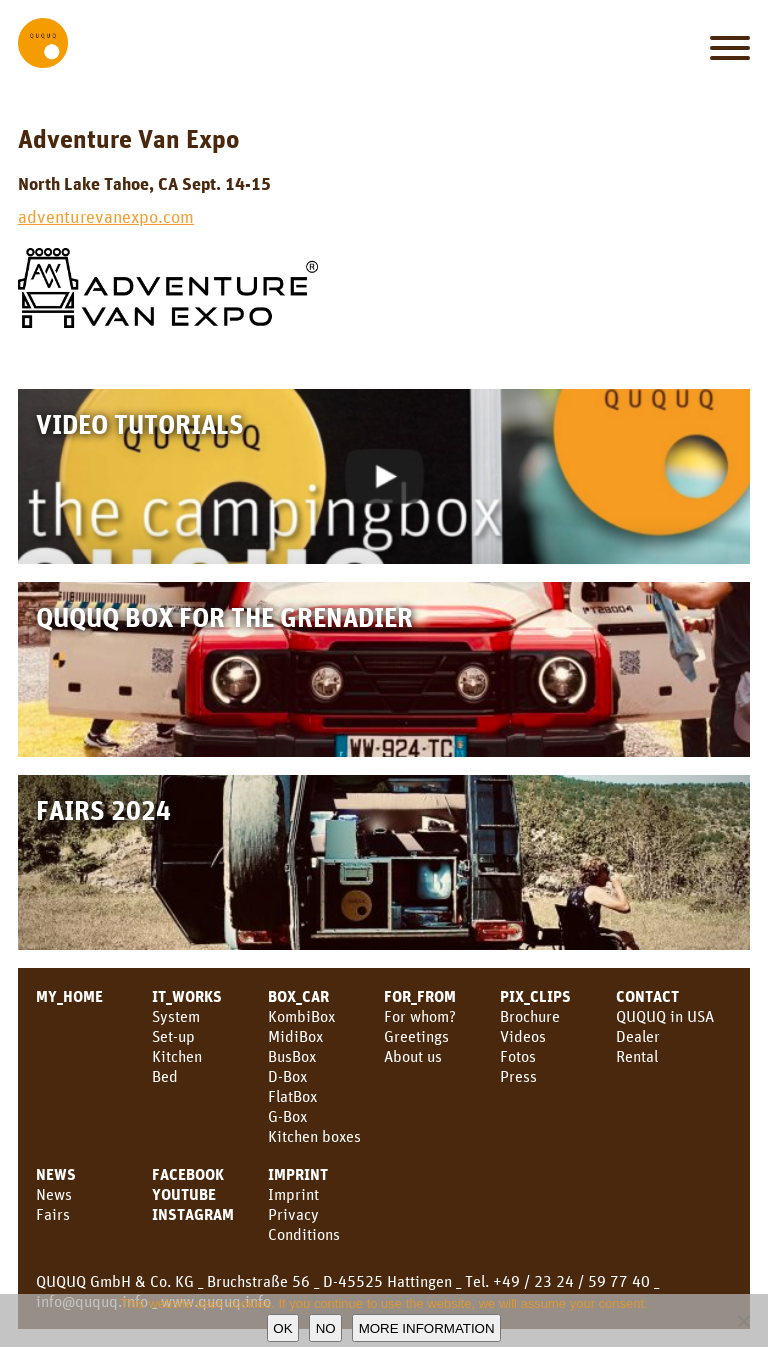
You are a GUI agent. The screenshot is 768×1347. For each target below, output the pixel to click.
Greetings (416, 1036)
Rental (637, 1056)
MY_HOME (69, 996)
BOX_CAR (298, 996)
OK (282, 1328)
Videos (523, 1036)
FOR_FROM (420, 996)
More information (427, 1328)
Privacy (293, 1214)
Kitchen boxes (314, 1136)
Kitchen (177, 1056)
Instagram (193, 1214)
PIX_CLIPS (535, 996)
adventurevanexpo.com (106, 216)
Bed (165, 1076)
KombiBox (301, 1016)
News (54, 1194)
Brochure (530, 1016)
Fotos (518, 1056)
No (326, 1328)
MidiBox (295, 1036)
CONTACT (647, 996)
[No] (743, 1321)
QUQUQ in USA (665, 1016)
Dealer (638, 1036)
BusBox (292, 1056)
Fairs (53, 1214)
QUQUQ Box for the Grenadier (224, 616)
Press (518, 1076)
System (176, 1016)
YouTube (184, 1194)
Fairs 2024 (103, 809)
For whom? (420, 1016)
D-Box (287, 1076)
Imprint (298, 1174)
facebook (188, 1174)
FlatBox (292, 1096)
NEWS (56, 1174)
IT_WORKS (187, 996)
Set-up (173, 1036)
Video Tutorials (140, 423)
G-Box (287, 1116)
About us (413, 1056)
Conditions (304, 1234)
